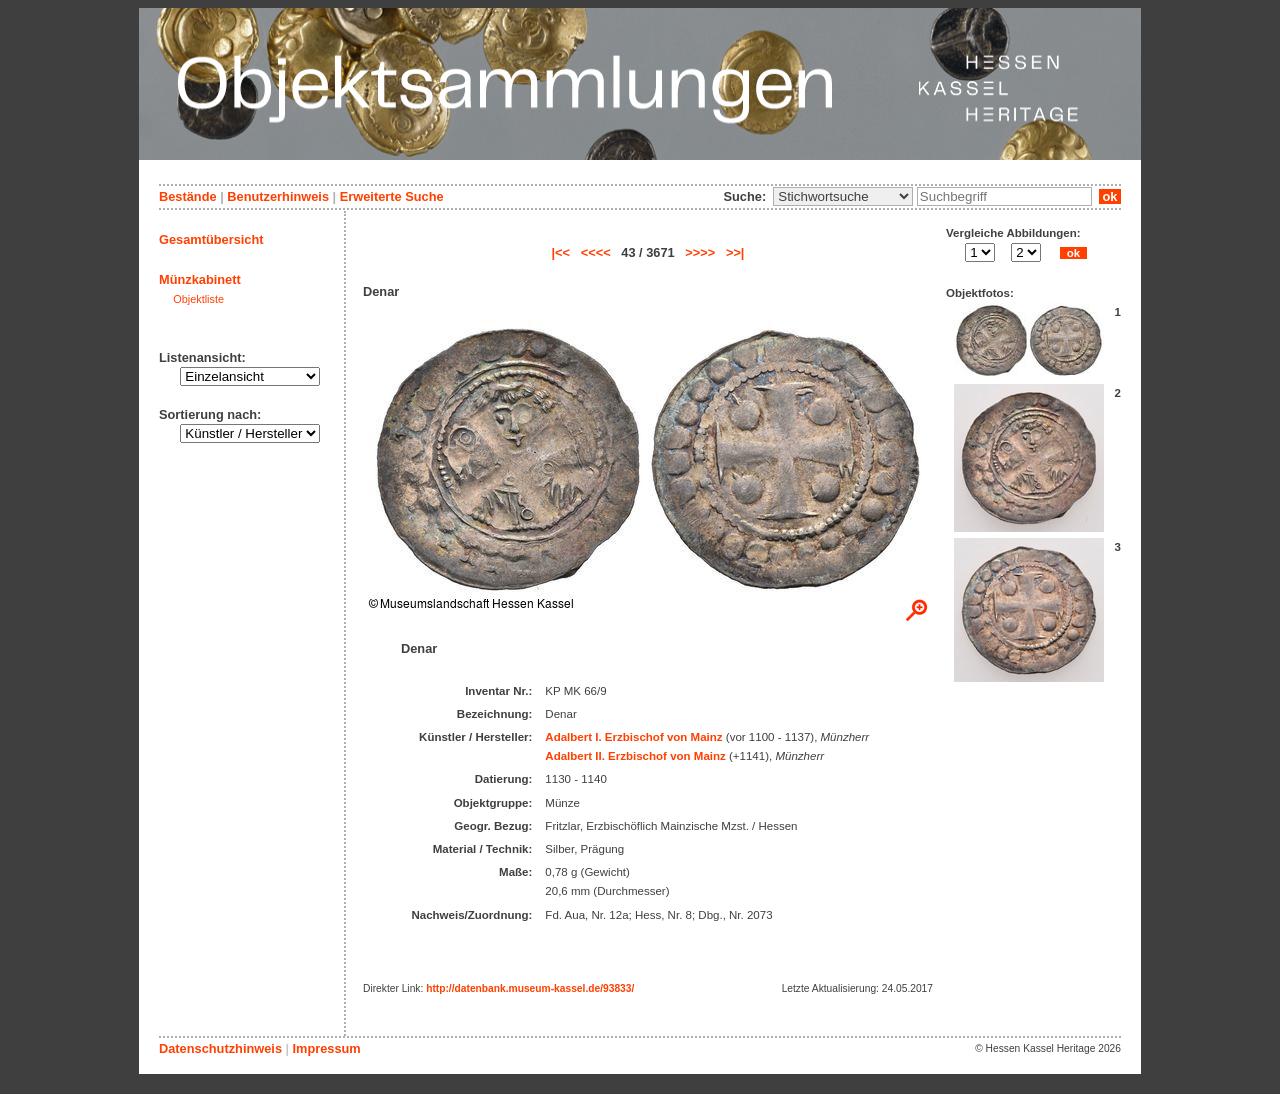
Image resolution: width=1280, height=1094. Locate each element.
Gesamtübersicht (211, 239)
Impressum (326, 1048)
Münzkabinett (200, 279)
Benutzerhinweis (278, 196)
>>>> (700, 252)
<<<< (596, 252)
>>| (735, 252)
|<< (561, 252)
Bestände (188, 196)
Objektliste (198, 299)
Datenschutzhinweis (220, 1048)
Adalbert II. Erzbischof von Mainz (635, 756)
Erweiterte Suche (392, 196)
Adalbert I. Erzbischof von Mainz (633, 737)
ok (1110, 196)
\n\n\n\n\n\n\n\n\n (843, 196)
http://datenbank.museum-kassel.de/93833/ (530, 988)
